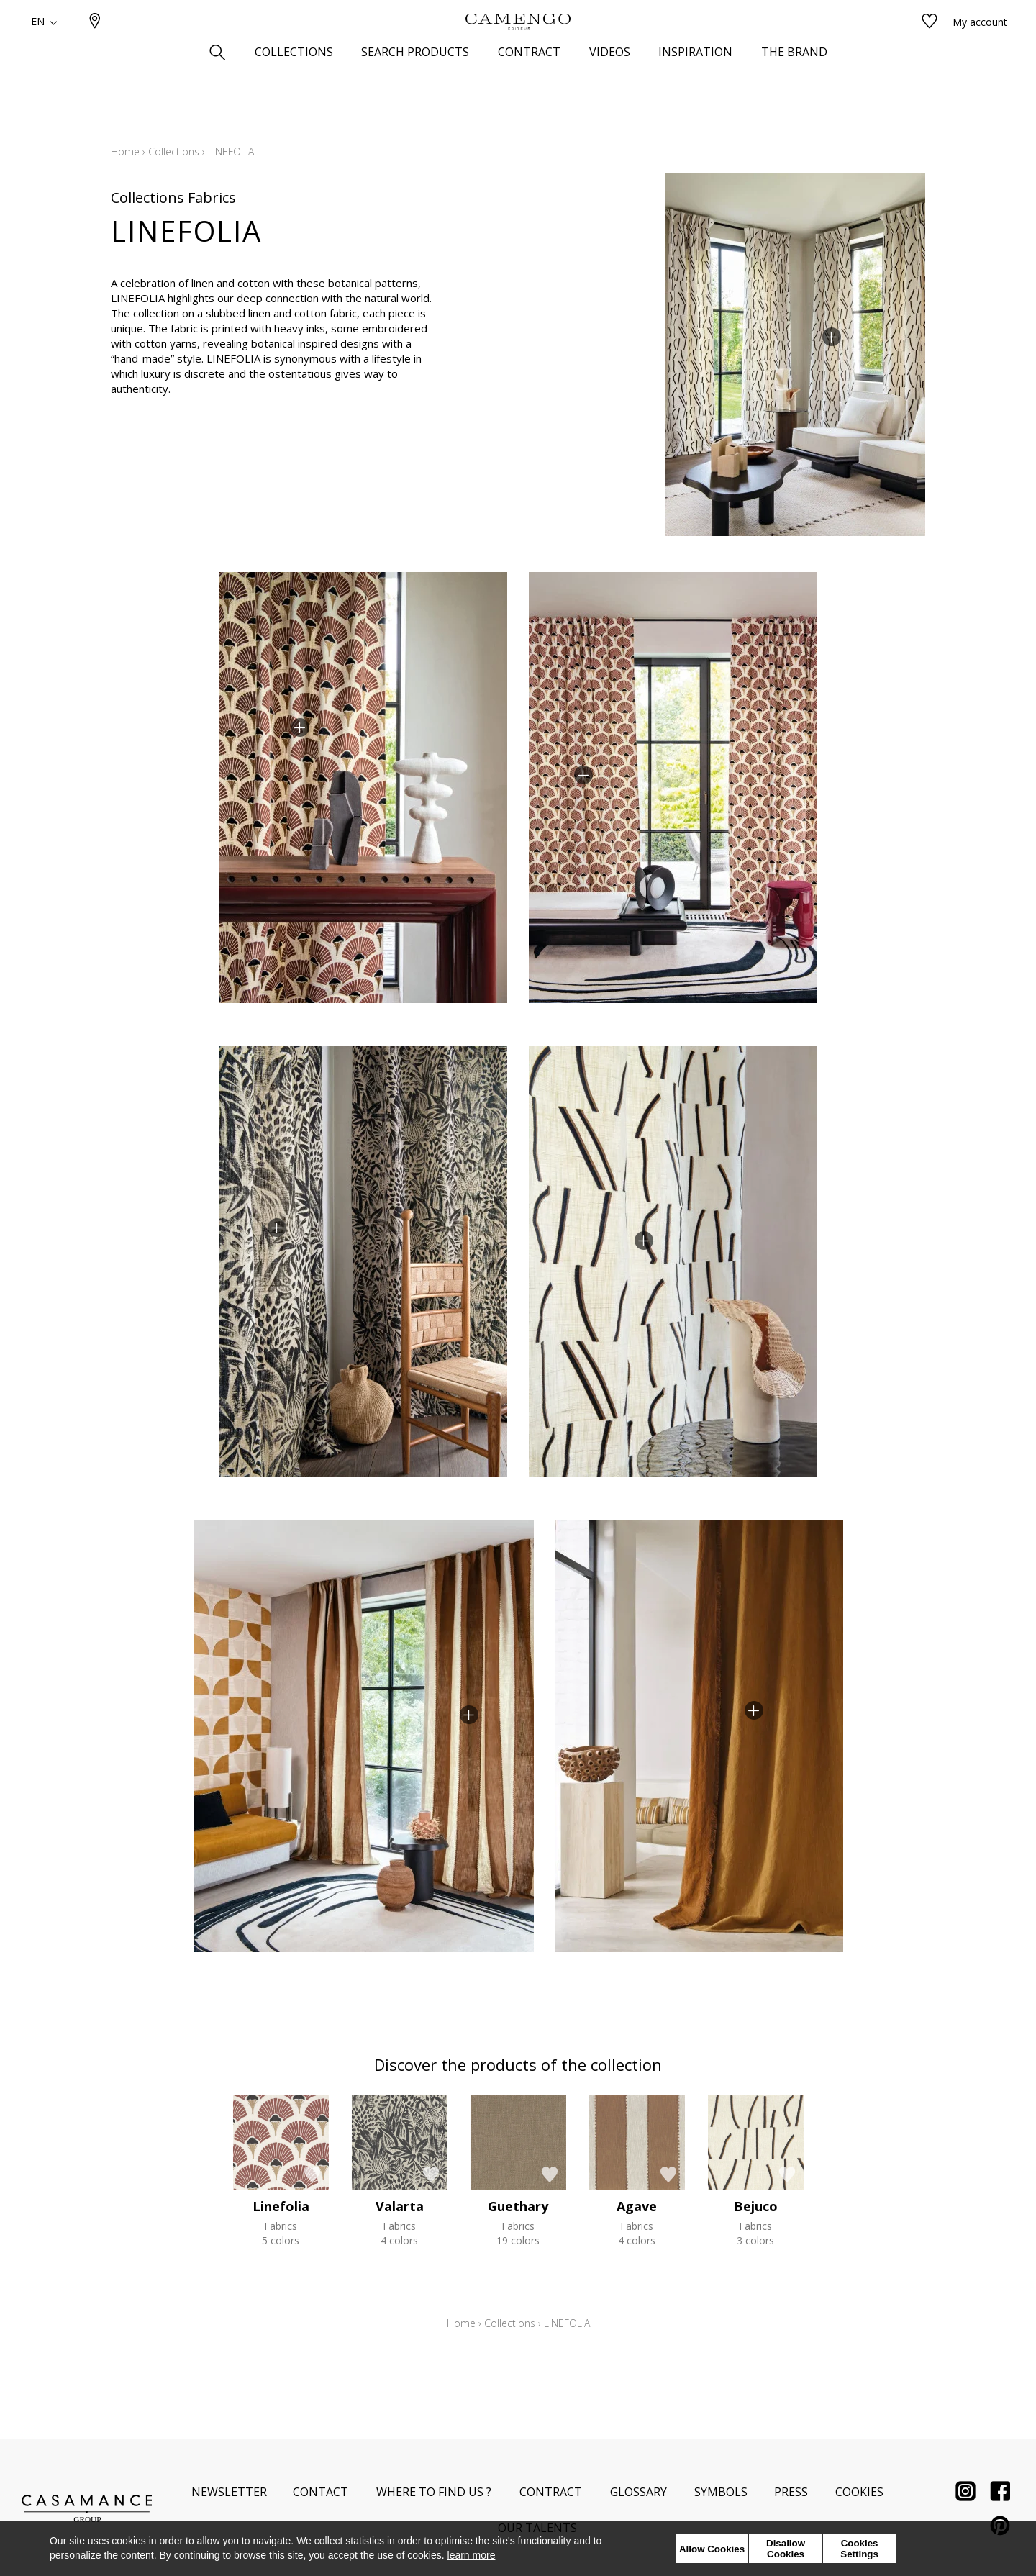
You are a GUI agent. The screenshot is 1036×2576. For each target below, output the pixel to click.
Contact (320, 2492)
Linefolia (281, 2206)
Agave (637, 2206)
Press (791, 2492)
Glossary (638, 2492)
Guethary (518, 2206)
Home (125, 151)
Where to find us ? (433, 2492)
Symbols (721, 2492)
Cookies (859, 2492)
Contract (550, 2492)
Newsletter (229, 2492)
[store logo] (518, 45)
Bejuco (756, 2206)
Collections (173, 151)
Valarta (400, 2206)
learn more (471, 2555)
